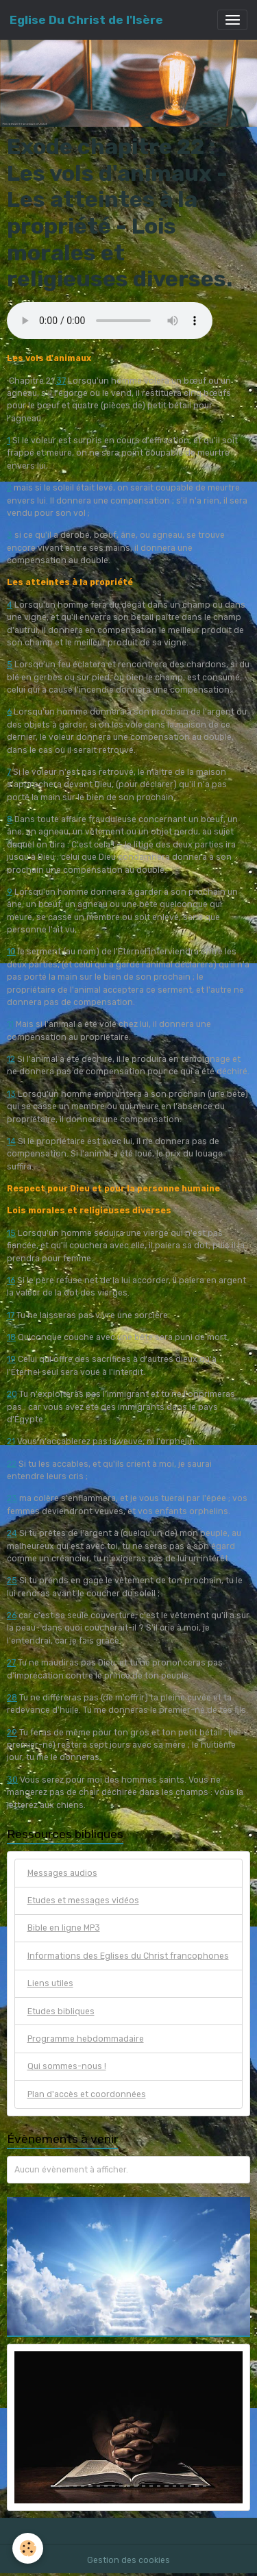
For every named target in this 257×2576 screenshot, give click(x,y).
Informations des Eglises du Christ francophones (128, 1956)
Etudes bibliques (61, 2011)
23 (12, 1498)
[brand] (86, 20)
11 (10, 1024)
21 (11, 1441)
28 (12, 1697)
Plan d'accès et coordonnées (86, 2094)
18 (11, 1337)
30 (12, 1780)
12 (11, 1059)
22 (11, 1464)
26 (11, 1615)
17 (10, 1315)
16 (11, 1280)
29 (12, 1732)
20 (12, 1394)
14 (11, 1141)
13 (11, 1094)
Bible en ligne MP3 (63, 1928)
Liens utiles (50, 1983)
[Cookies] (27, 2548)
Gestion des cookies (128, 2560)
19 (11, 1359)
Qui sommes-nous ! (66, 2066)
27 (11, 1663)
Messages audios (62, 1873)
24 (12, 1533)
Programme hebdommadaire (85, 2039)
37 (61, 381)
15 (11, 1233)
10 (11, 951)
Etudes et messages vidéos (83, 1900)
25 (12, 1580)
